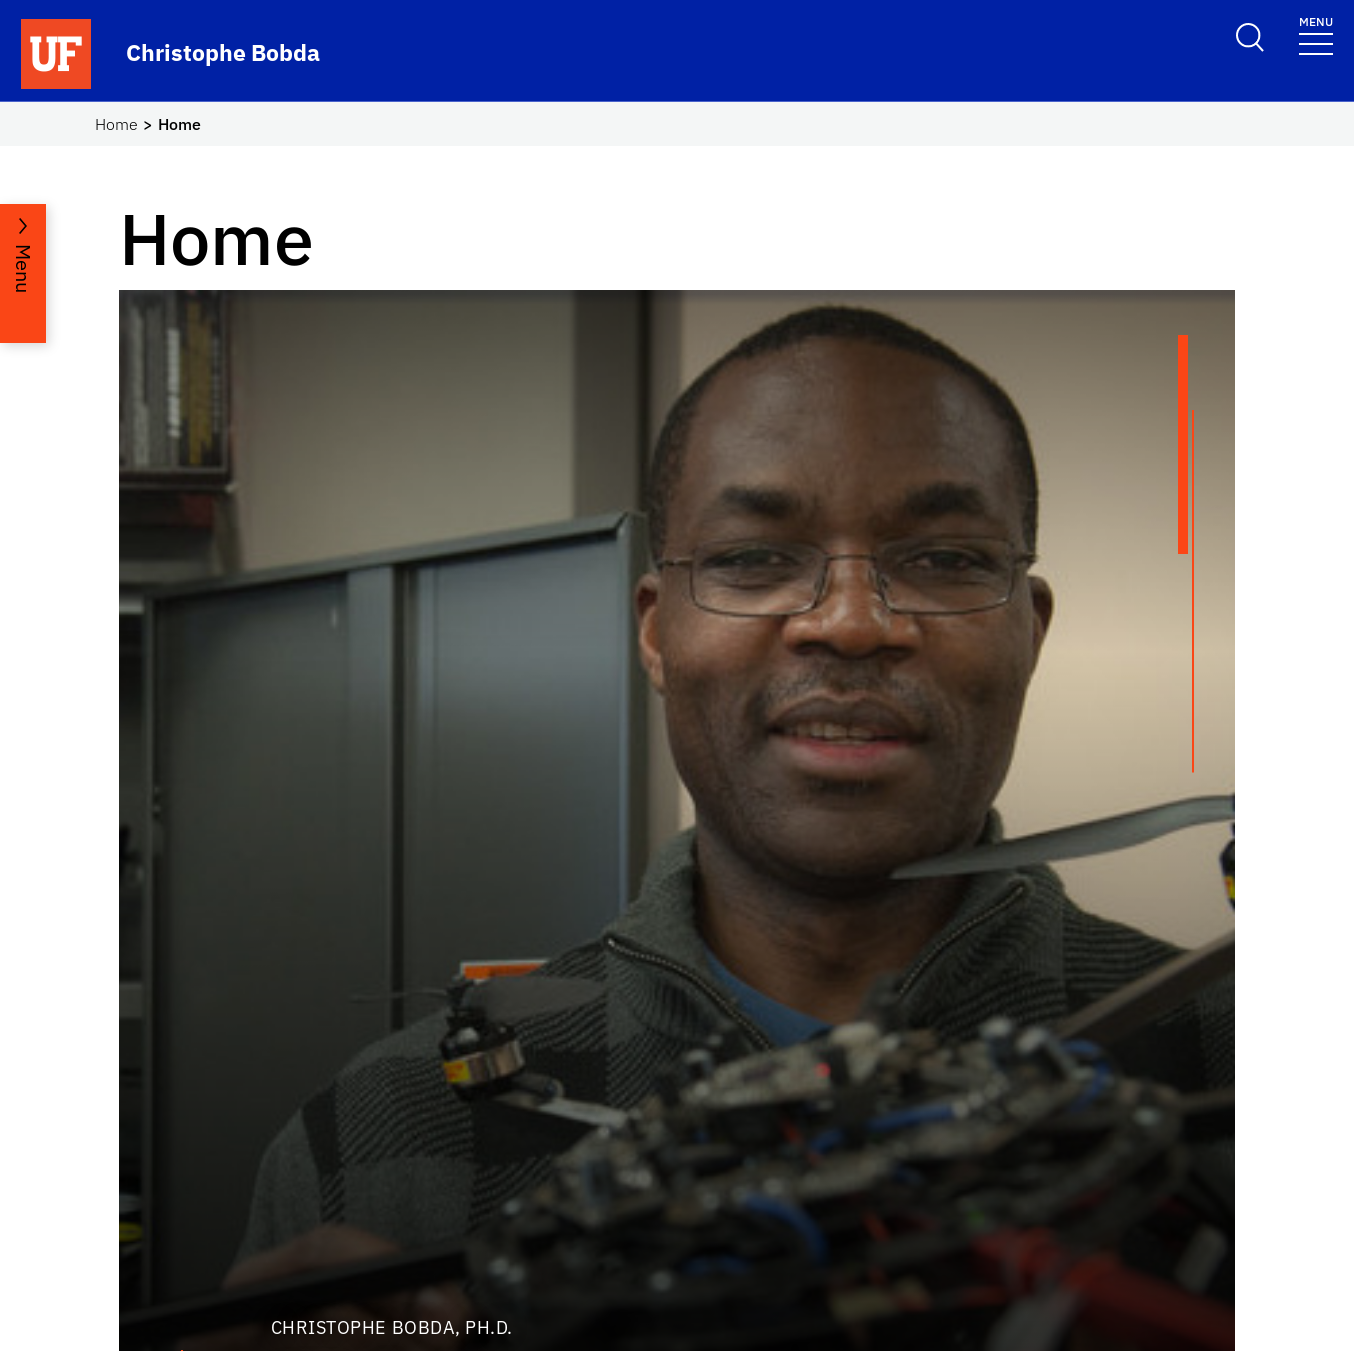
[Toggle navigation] (1316, 34)
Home (116, 124)
